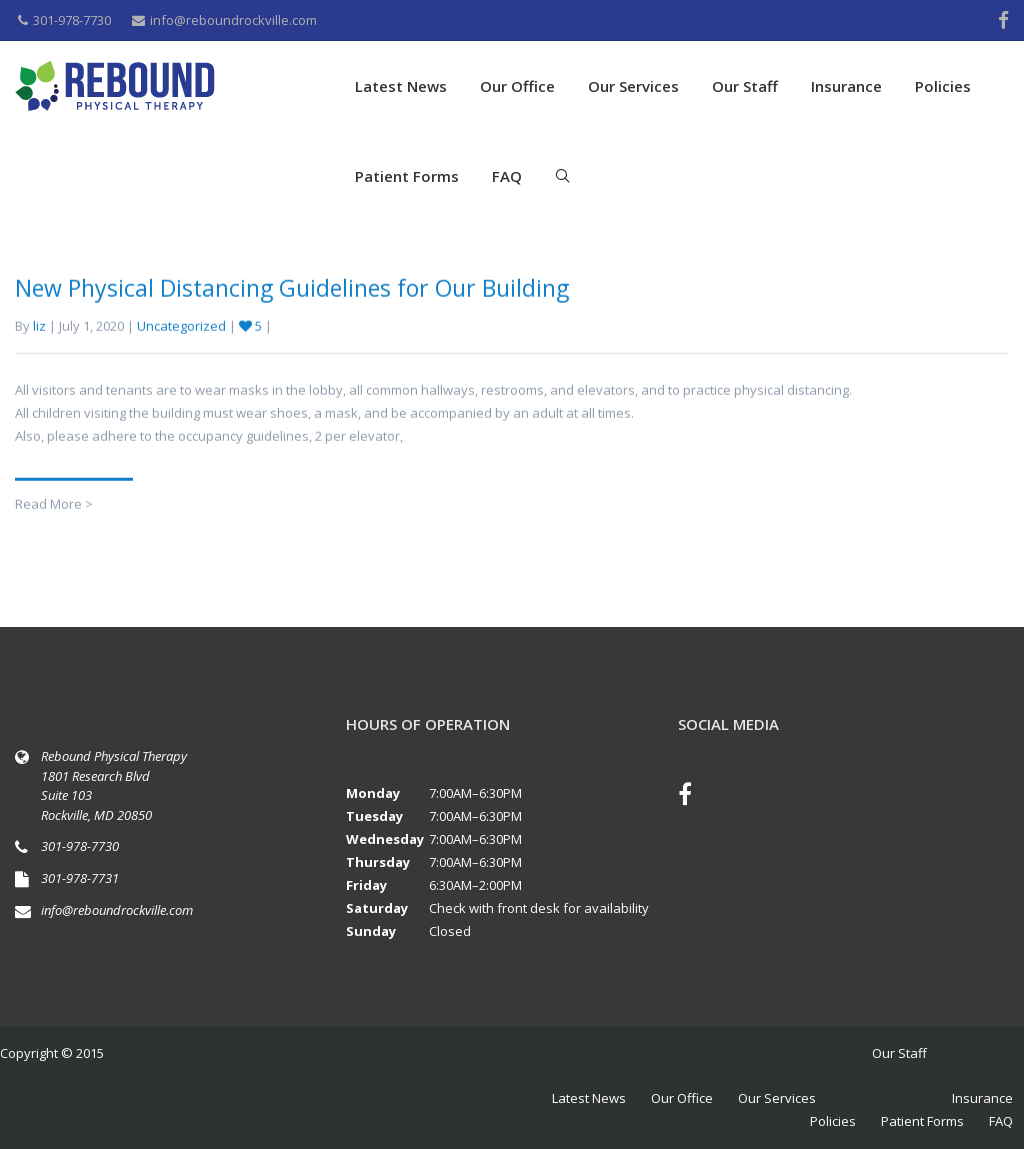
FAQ (507, 176)
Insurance (846, 86)
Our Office (517, 86)
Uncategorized (181, 332)
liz (39, 332)
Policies (943, 86)
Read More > (54, 510)
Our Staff (745, 86)
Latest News (401, 86)
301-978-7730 (64, 20)
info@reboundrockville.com (224, 20)
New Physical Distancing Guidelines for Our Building (292, 294)
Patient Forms (407, 176)
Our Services (633, 86)
